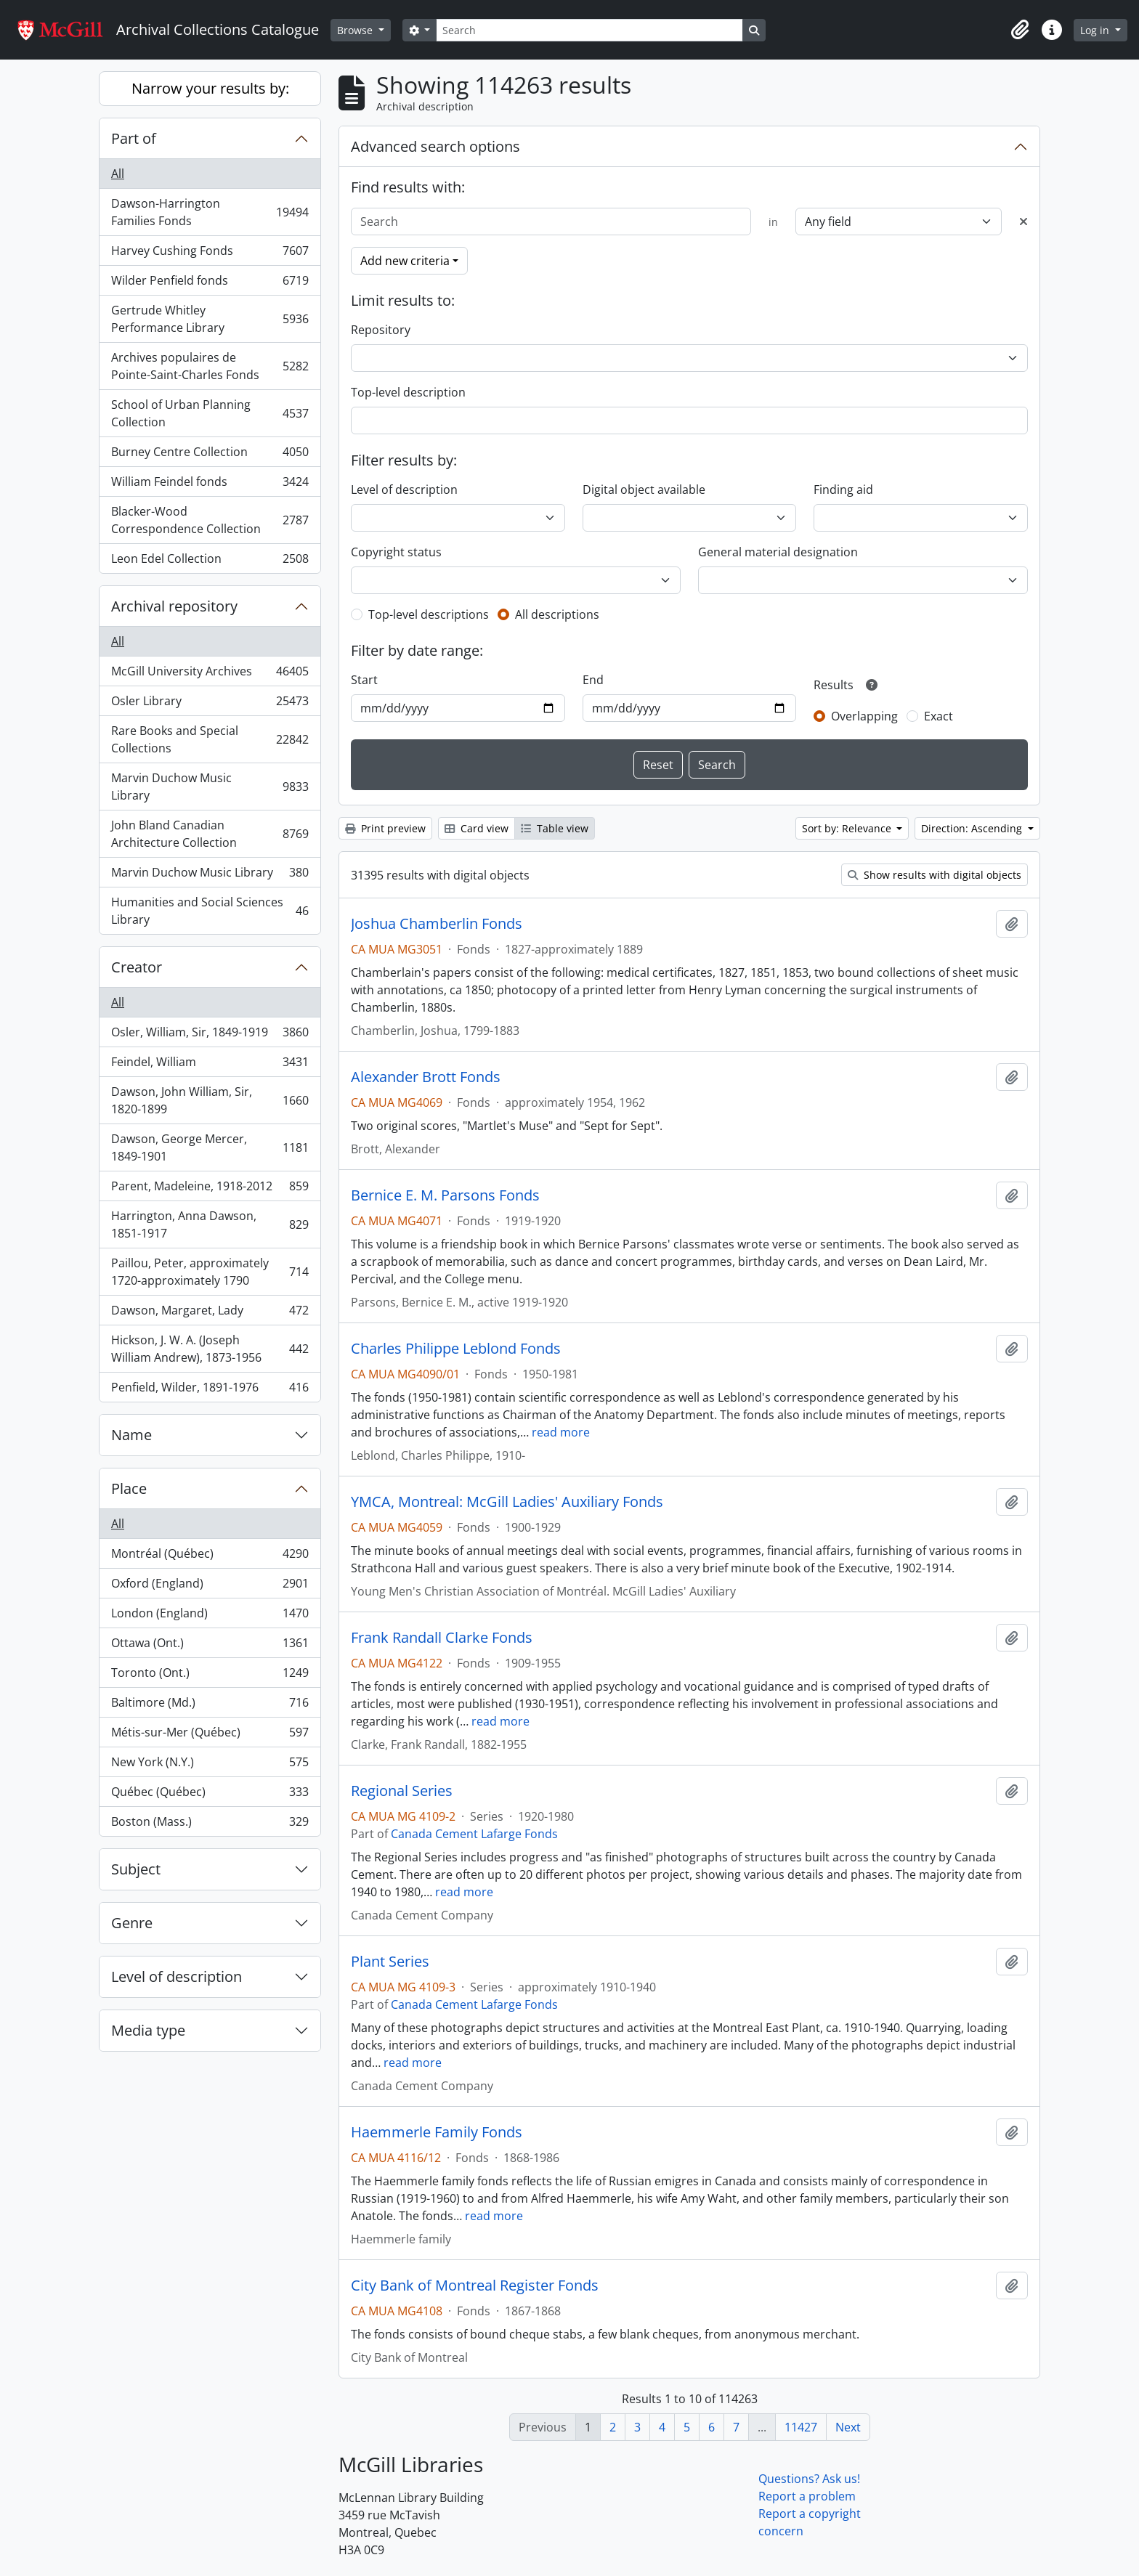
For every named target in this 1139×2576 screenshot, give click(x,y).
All (117, 174)
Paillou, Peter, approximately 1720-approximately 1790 (209, 1271)
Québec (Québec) (209, 1795)
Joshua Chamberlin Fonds (436, 924)
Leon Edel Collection (209, 561)
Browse (356, 30)
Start (364, 680)
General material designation (778, 552)
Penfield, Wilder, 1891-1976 (209, 1390)
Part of (133, 138)
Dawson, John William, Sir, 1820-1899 (209, 1100)
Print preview (385, 828)
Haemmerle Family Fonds (436, 2132)
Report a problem (807, 2496)
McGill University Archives (209, 674)
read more (561, 1432)
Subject (136, 1869)
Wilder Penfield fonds (209, 284)
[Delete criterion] (1023, 221)
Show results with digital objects (934, 875)
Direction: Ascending (973, 828)
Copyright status (396, 552)
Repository (380, 330)
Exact (938, 716)
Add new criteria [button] (405, 261)
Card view (476, 828)
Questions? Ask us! (809, 2479)
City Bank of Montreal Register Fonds (475, 2285)
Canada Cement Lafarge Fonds (474, 1834)
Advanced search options (435, 146)
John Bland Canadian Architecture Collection (209, 833)
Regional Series (402, 1791)
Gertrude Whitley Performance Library (209, 319)
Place (129, 1488)
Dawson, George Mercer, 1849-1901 (209, 1147)
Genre (132, 1923)
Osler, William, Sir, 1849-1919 (209, 1035)
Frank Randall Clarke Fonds (441, 1637)
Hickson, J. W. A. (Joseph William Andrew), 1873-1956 (209, 1348)
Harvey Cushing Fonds (209, 254)
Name (131, 1435)
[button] (1020, 30)
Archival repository (174, 606)
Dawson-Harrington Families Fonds (209, 212)
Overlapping (864, 716)
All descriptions (557, 614)
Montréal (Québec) (209, 1557)
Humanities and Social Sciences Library (209, 910)
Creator (136, 967)
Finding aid (843, 489)
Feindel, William (209, 1065)
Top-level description (408, 392)
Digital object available (644, 489)
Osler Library (209, 704)
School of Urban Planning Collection (209, 413)
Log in (1096, 30)
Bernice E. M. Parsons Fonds (445, 1195)
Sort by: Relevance (848, 828)
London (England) (209, 1616)
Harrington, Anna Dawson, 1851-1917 (209, 1224)
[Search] (589, 30)
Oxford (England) (209, 1586)
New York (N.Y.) (209, 1765)
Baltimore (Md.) (209, 1706)
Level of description (176, 1976)
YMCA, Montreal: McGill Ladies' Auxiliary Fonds (507, 1502)
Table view (554, 828)
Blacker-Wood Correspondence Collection (209, 520)
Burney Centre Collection (209, 455)
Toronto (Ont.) (209, 1676)
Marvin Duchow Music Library (209, 786)
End (593, 680)
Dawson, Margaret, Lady (209, 1313)
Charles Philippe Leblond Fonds (456, 1348)
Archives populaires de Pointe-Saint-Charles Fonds (209, 366)
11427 (801, 2427)
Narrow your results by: (210, 88)
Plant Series (390, 1961)
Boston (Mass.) (209, 1824)
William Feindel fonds (209, 485)
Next (848, 2427)
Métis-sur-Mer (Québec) (209, 1735)
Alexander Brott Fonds (425, 1077)
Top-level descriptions (428, 614)
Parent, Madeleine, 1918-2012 (209, 1189)
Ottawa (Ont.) (209, 1646)
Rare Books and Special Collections (209, 739)
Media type (148, 2030)
